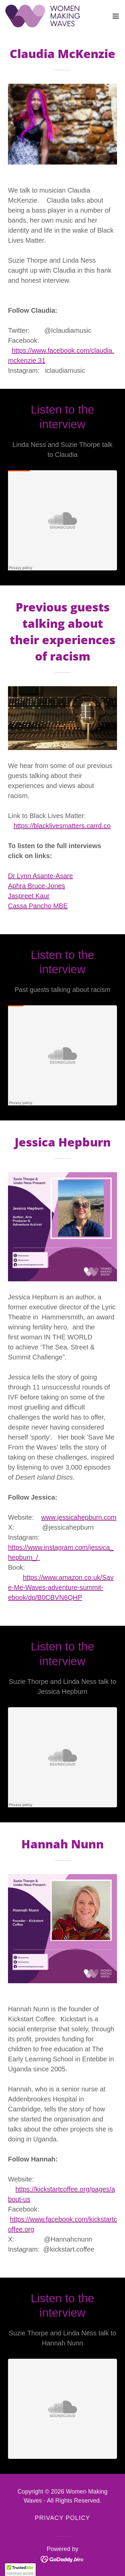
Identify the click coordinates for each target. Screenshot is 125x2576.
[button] (115, 16)
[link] (42, 16)
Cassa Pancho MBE (38, 906)
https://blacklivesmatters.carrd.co (62, 825)
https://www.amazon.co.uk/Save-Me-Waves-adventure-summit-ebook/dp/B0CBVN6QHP (61, 1587)
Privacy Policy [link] (62, 2518)
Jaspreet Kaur (29, 895)
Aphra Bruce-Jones (36, 885)
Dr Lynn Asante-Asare (40, 875)
